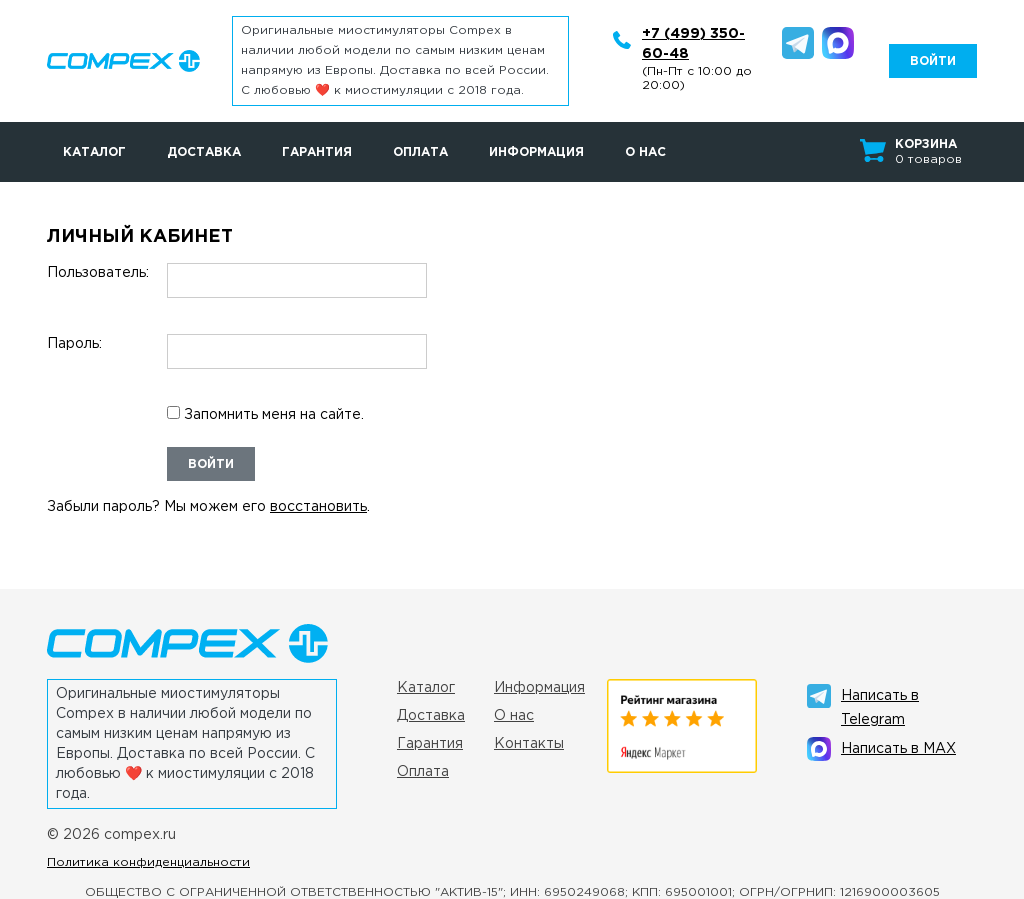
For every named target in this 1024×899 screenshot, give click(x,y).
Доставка (204, 152)
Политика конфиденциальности (148, 862)
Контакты (529, 744)
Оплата (420, 152)
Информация (536, 152)
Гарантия (317, 152)
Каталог (94, 152)
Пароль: (74, 344)
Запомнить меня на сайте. (265, 413)
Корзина (926, 144)
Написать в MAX (898, 749)
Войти (211, 464)
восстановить (318, 507)
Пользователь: (98, 273)
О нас (645, 152)
